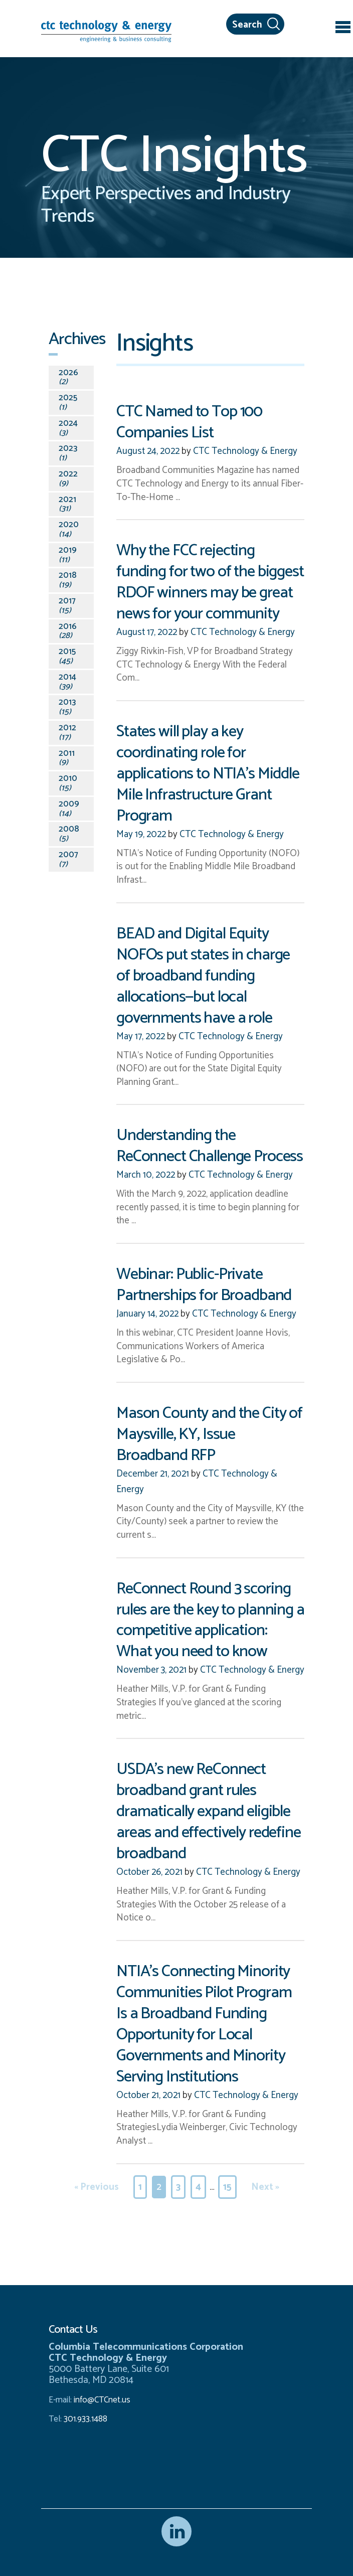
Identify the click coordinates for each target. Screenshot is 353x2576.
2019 (68, 555)
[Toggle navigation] (343, 29)
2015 (67, 656)
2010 (68, 783)
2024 (68, 428)
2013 (67, 707)
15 (227, 2187)
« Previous (96, 2187)
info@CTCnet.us (102, 2400)
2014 (67, 682)
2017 (67, 605)
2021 (67, 504)
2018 (68, 580)
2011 (67, 758)
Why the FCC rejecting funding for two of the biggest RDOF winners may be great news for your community (210, 582)
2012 (67, 732)
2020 (69, 529)
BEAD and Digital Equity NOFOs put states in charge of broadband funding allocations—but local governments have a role (203, 975)
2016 (68, 631)
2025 (68, 402)
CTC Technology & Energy (244, 451)
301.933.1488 (84, 2419)
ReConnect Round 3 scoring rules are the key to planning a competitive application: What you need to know (210, 1620)
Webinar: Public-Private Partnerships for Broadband (203, 1285)
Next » (265, 2187)
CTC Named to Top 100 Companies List (189, 422)
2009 (69, 809)
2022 (68, 479)
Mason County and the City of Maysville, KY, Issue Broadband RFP (209, 1434)
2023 (68, 453)
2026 (68, 377)
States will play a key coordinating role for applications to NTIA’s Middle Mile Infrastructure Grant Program (207, 773)
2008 (69, 834)
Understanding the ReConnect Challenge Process (209, 1146)
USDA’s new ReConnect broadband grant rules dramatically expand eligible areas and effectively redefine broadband (208, 1811)
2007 (68, 859)
